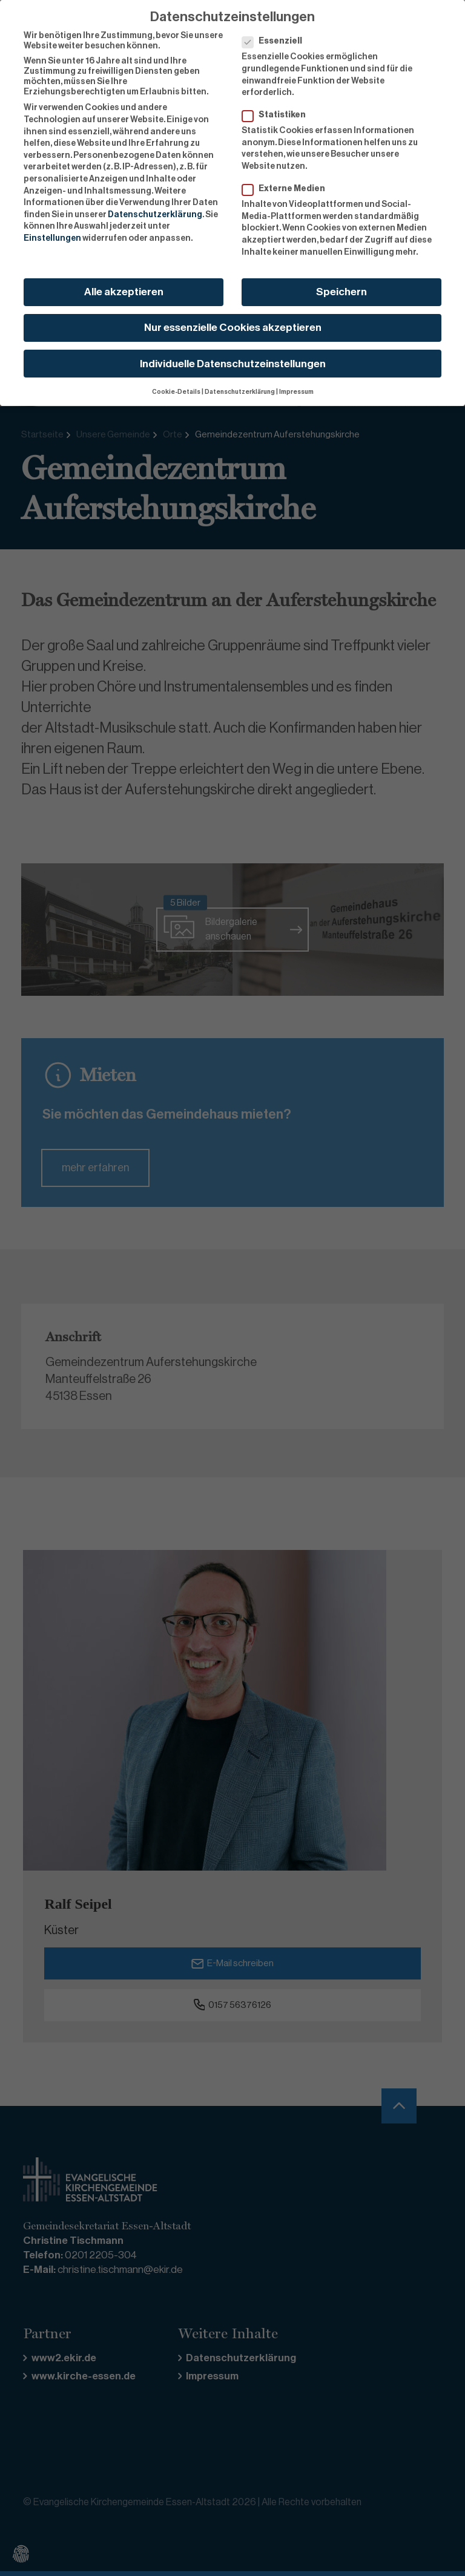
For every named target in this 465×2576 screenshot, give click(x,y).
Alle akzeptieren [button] (123, 284)
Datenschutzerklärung (155, 206)
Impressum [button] (296, 383)
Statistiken (278, 107)
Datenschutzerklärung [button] (240, 383)
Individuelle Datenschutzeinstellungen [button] (233, 355)
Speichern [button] (341, 284)
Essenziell (276, 33)
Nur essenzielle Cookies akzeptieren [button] (233, 320)
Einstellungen (52, 230)
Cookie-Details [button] (176, 383)
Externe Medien (287, 181)
